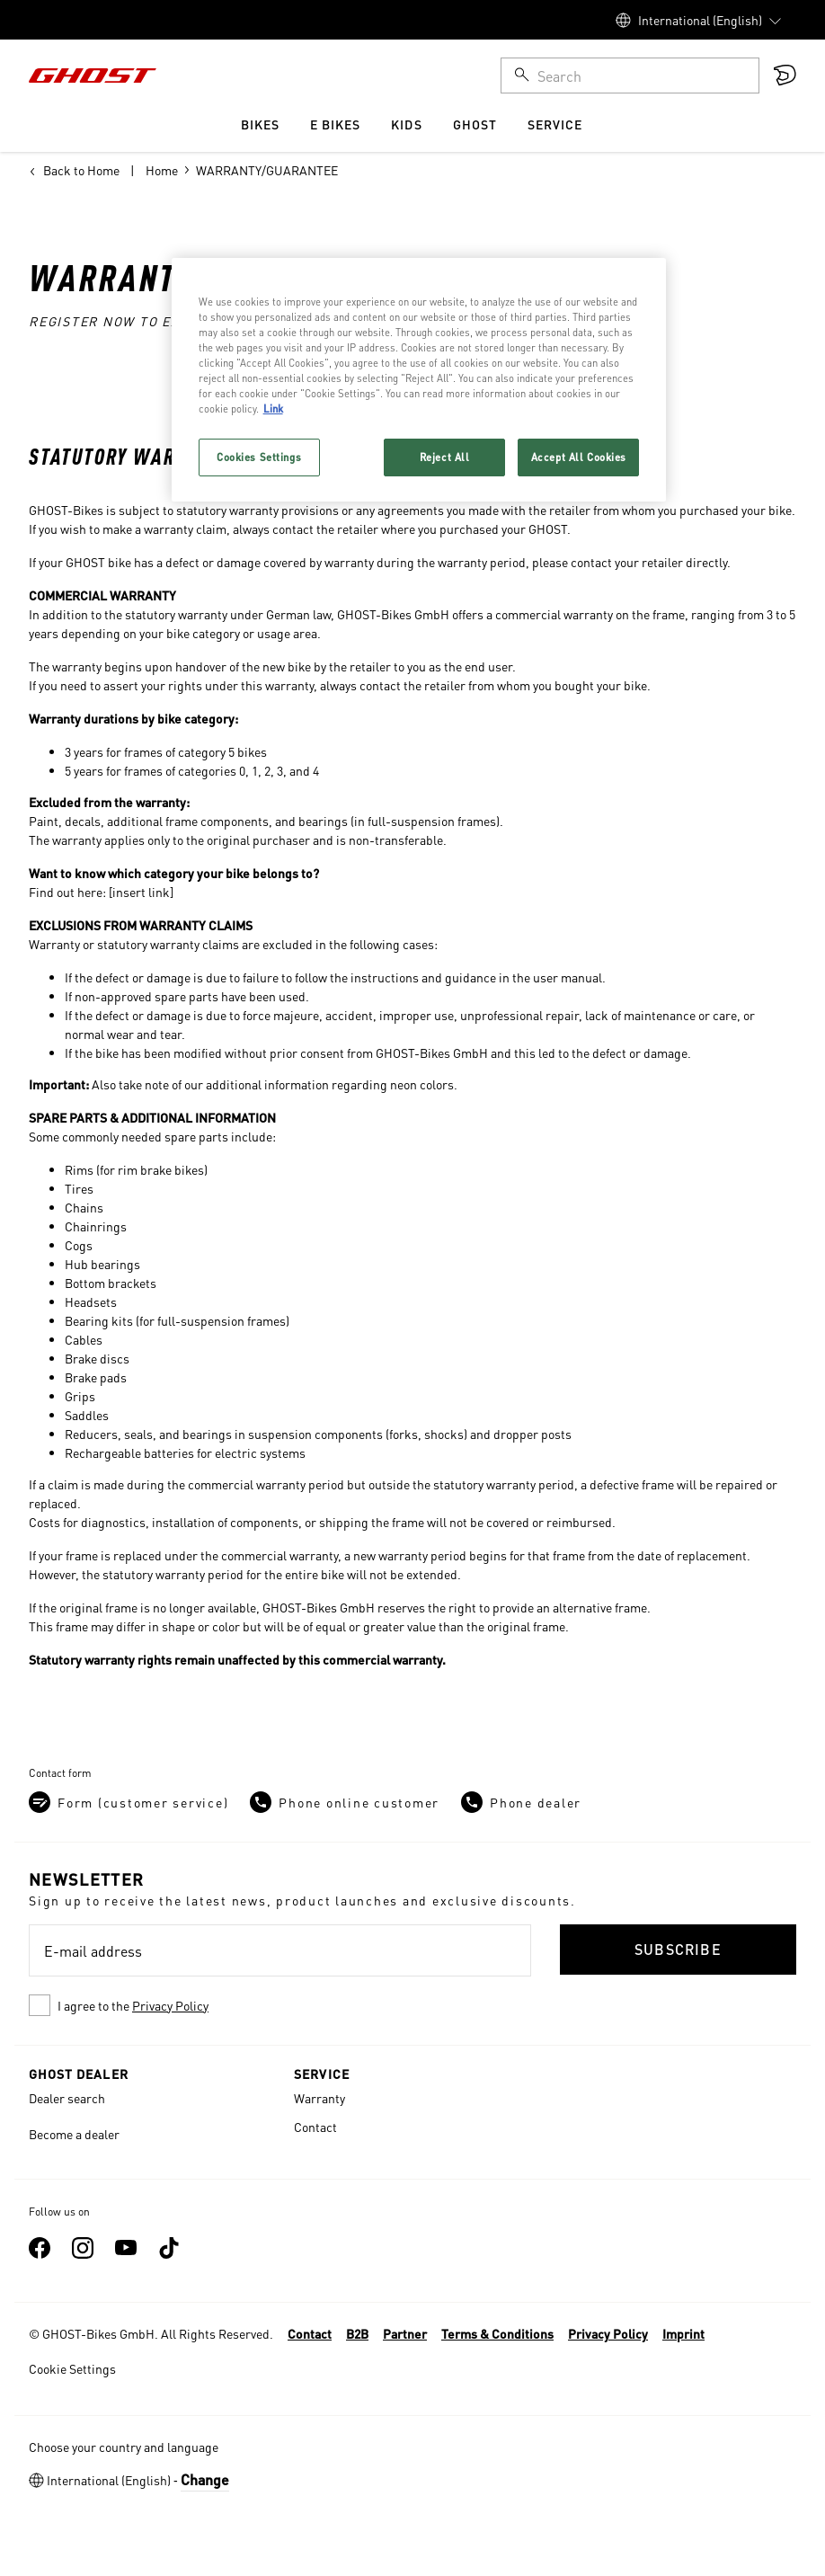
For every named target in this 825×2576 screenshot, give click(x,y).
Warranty (319, 2098)
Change (205, 2479)
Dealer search (67, 2098)
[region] (419, 380)
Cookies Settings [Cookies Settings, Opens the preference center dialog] (259, 457)
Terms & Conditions (497, 2333)
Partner (405, 2333)
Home (162, 170)
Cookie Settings (72, 2368)
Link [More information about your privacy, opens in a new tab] (273, 408)
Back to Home (74, 170)
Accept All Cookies (578, 457)
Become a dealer (74, 2134)
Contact (315, 2127)
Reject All (445, 457)
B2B (357, 2333)
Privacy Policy (170, 2005)
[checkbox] (280, 2005)
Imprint (683, 2333)
